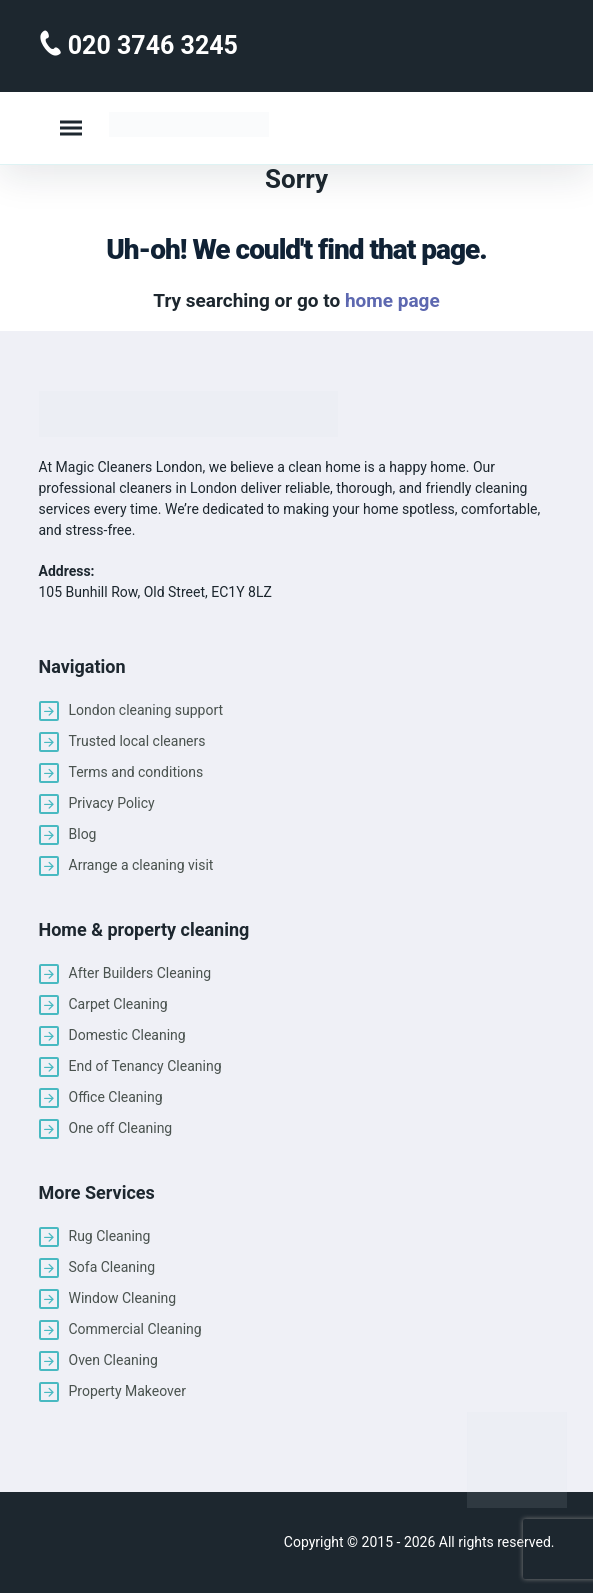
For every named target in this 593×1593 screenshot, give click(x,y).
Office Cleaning (116, 1097)
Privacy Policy (112, 803)
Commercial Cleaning (135, 1329)
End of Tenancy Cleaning (145, 1066)
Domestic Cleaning (127, 1035)
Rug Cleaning (110, 1236)
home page (392, 300)
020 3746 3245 (150, 45)
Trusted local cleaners (137, 741)
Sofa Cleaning (112, 1267)
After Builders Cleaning (140, 973)
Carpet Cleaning (118, 1004)
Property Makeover (127, 1391)
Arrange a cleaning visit (141, 865)
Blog (83, 834)
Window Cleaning (123, 1298)
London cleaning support (146, 710)
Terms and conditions (136, 772)
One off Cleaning (121, 1128)
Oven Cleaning (113, 1360)
